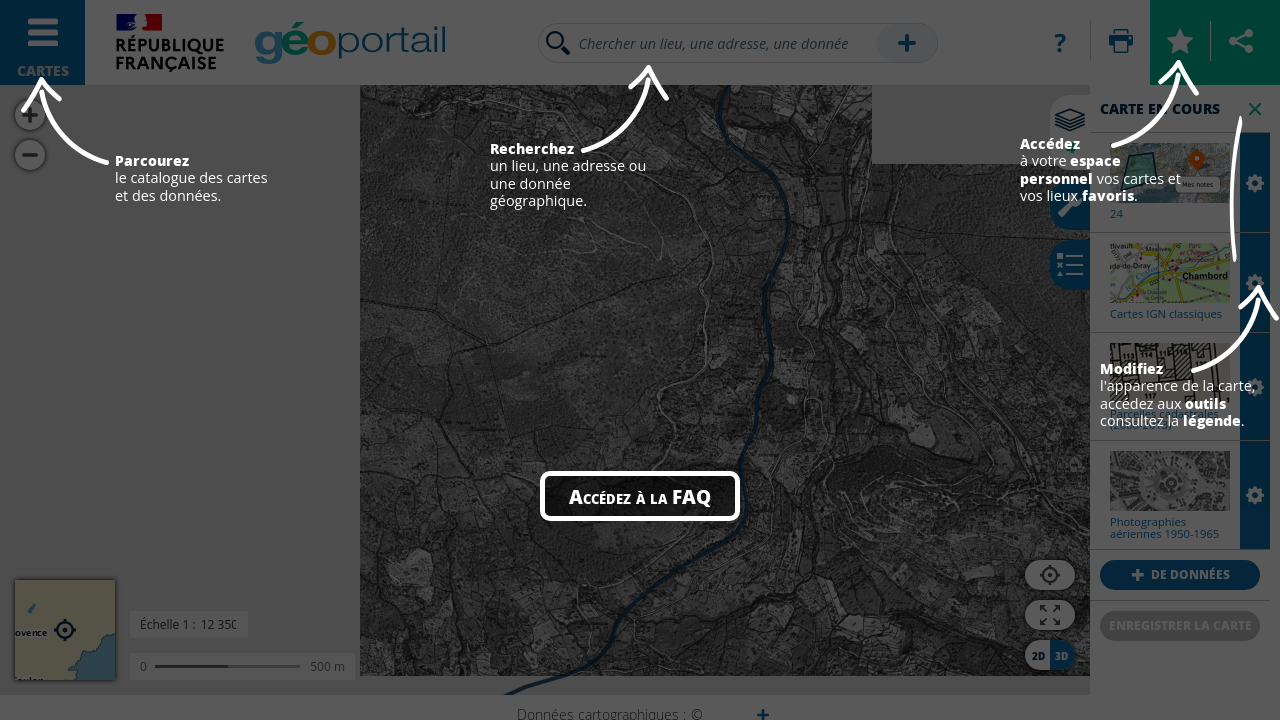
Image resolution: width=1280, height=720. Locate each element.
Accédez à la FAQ (640, 496)
